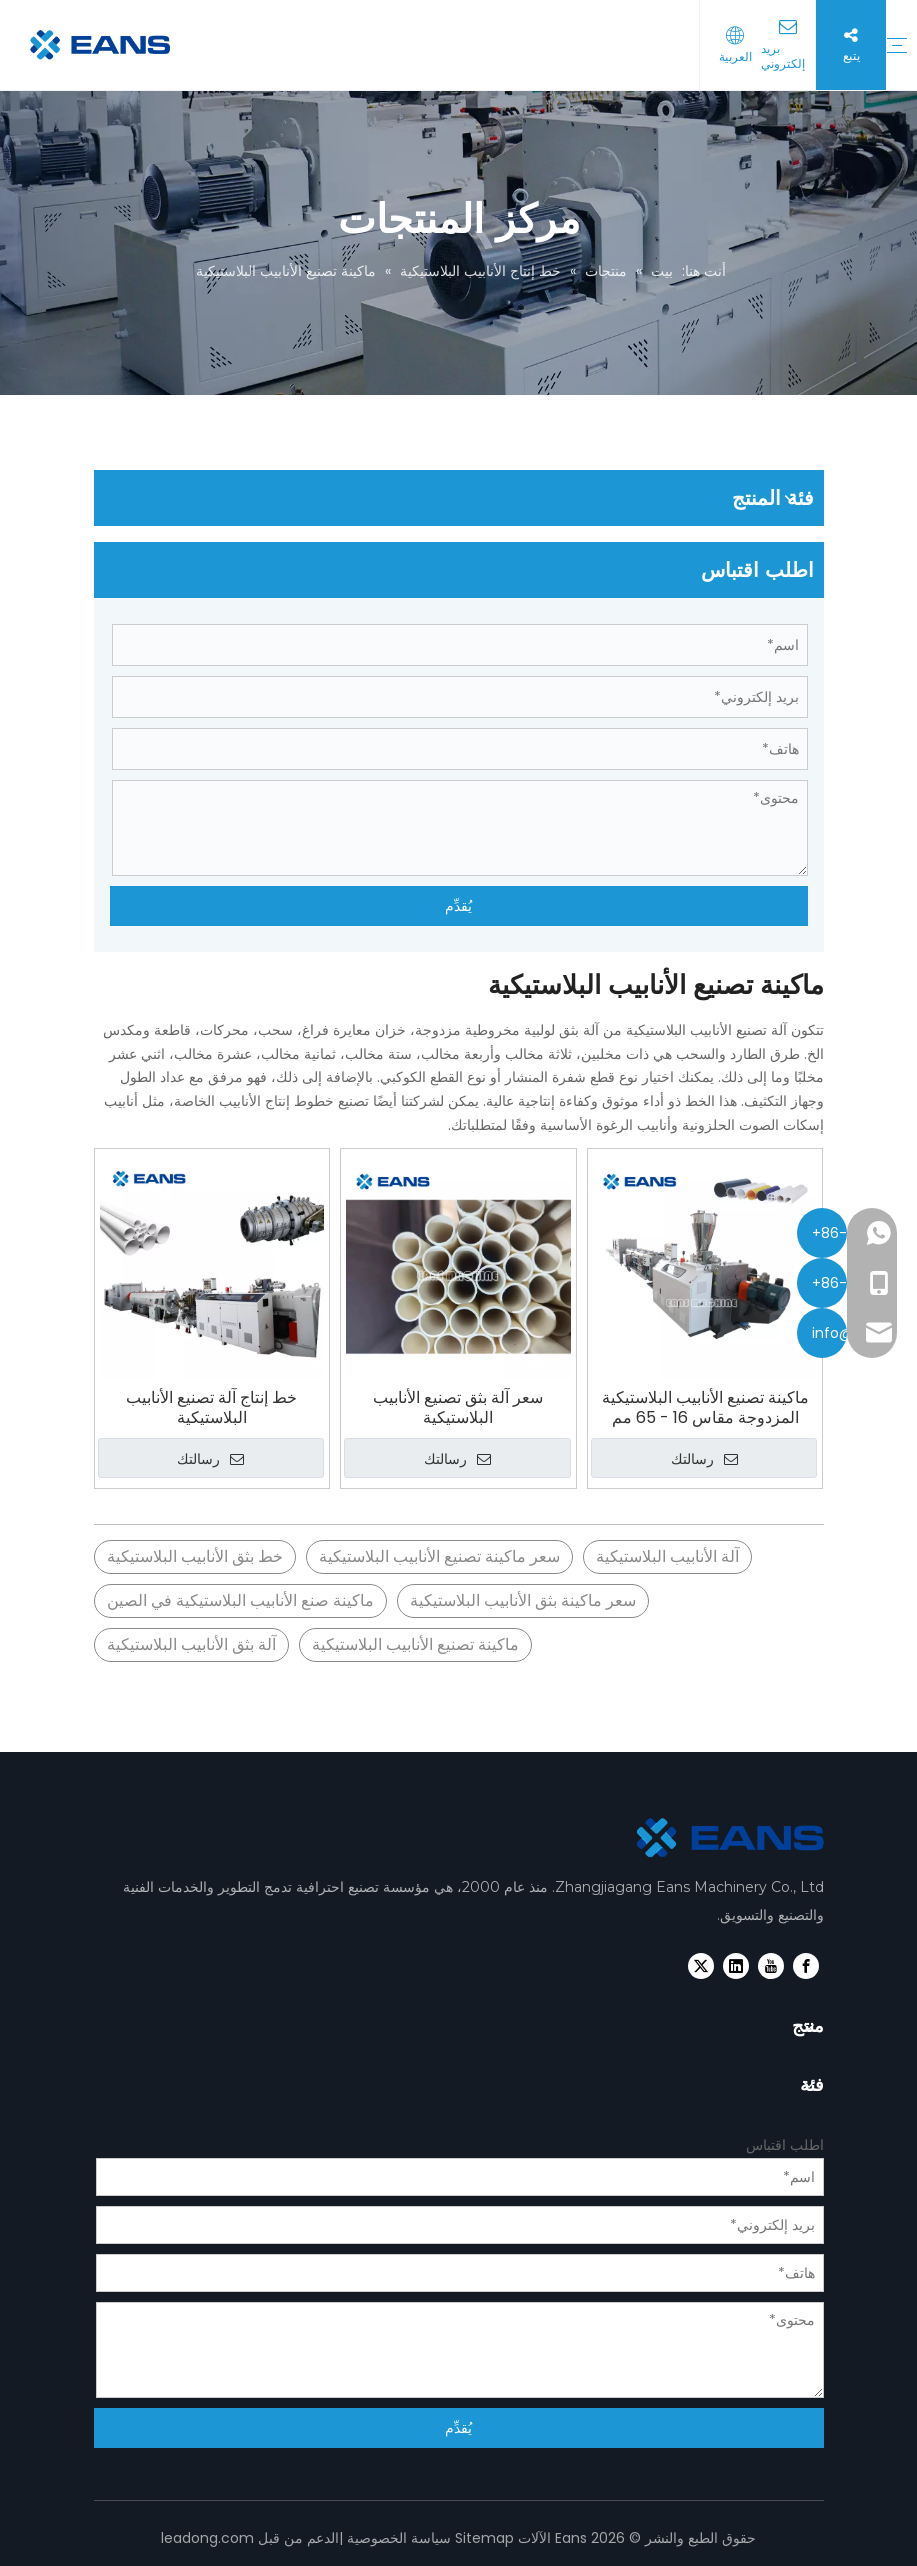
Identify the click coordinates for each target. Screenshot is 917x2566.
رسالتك (210, 1459)
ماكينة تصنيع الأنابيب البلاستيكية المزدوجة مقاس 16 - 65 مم (705, 1408)
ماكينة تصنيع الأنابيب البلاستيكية (415, 1644)
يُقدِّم (458, 906)
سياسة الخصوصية (399, 2538)
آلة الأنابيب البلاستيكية (667, 1556)
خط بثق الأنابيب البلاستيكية (195, 1556)
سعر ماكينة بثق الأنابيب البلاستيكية (523, 1600)
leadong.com (207, 2538)
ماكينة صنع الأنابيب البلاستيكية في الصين (240, 1600)
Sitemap (484, 2538)
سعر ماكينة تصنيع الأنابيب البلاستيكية (439, 1556)
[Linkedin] (736, 1966)
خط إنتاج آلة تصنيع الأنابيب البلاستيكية (211, 1408)
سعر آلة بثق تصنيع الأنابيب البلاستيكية (458, 1408)
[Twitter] (701, 1966)
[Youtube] (771, 1966)
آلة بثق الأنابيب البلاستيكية (191, 1644)
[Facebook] (806, 1966)
